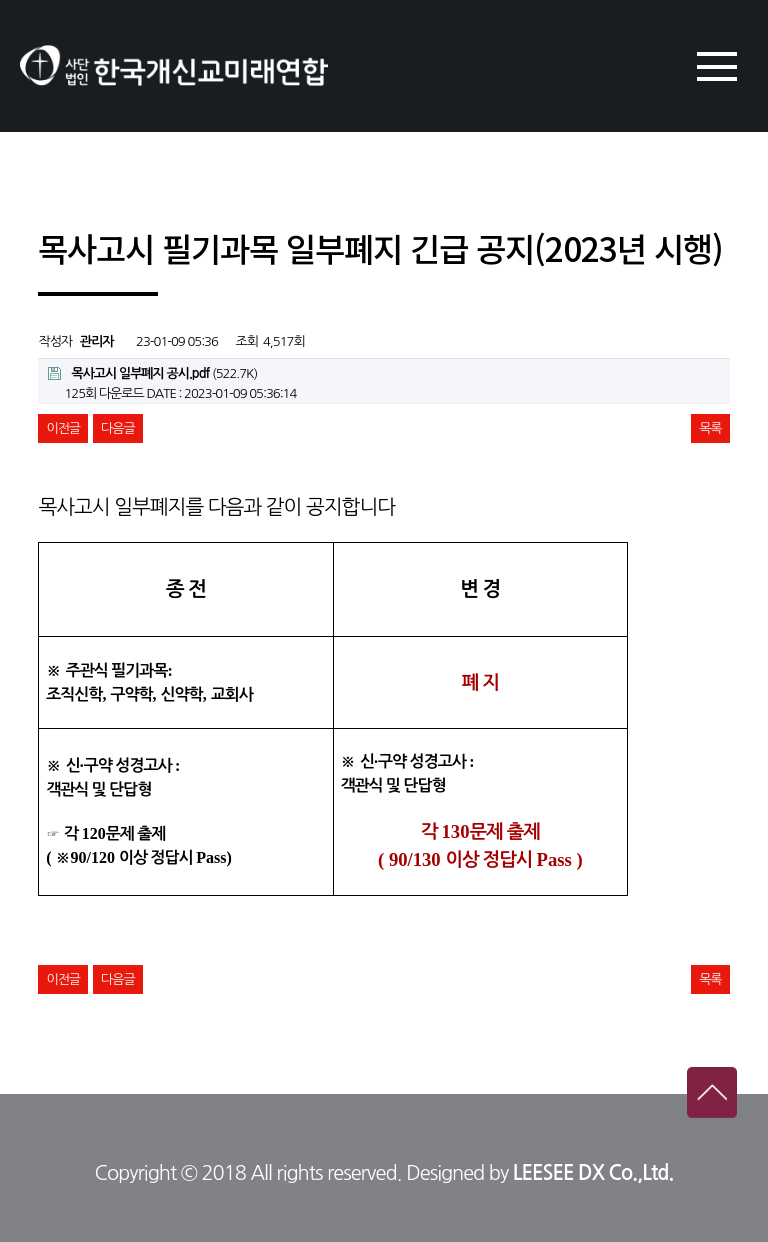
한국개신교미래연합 (174, 66)
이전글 (63, 428)
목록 (710, 428)
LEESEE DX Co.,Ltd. (593, 1173)
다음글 (118, 428)
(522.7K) (152, 373)
